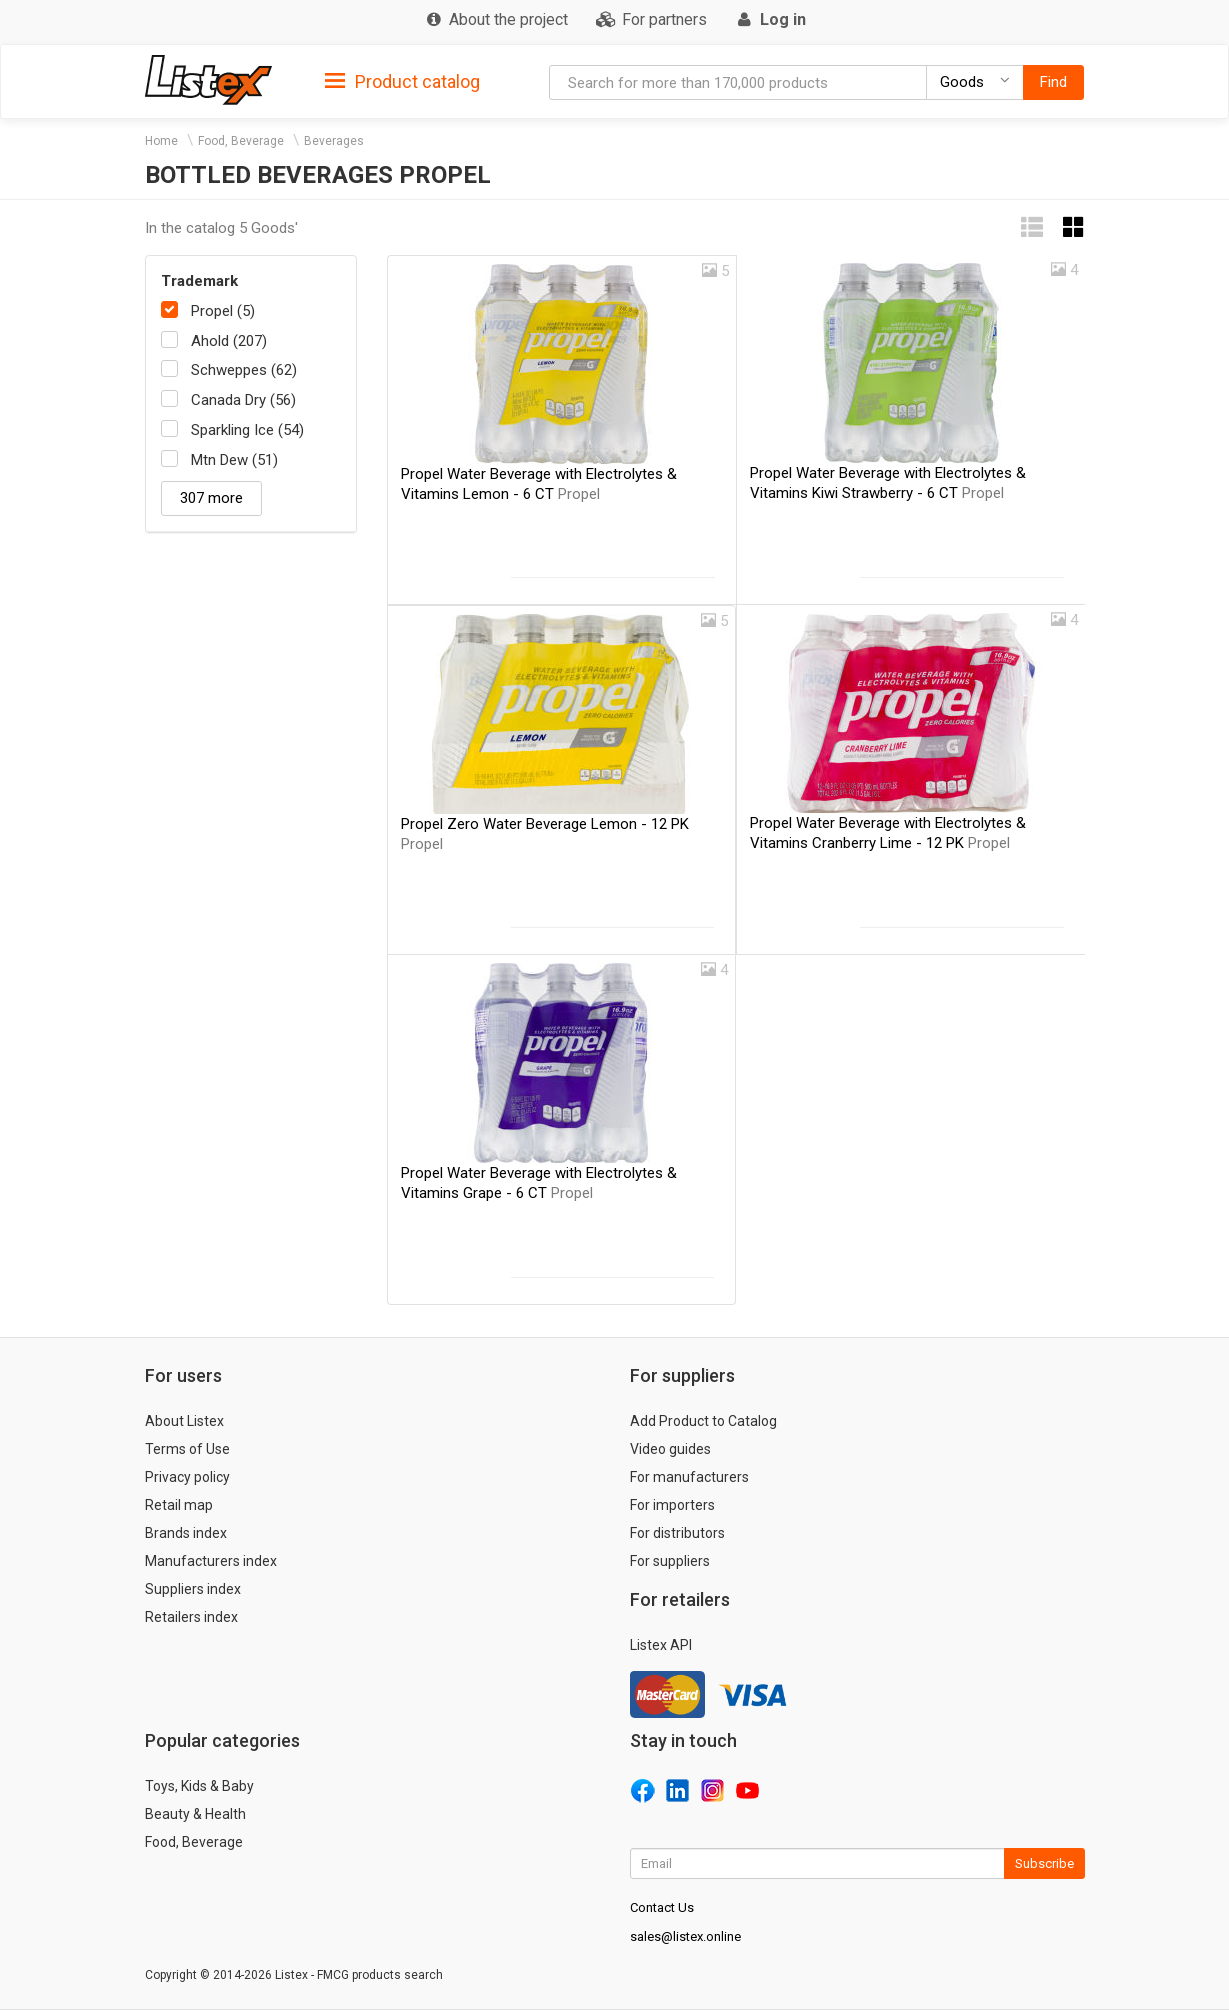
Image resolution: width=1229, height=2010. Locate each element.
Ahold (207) (229, 341)
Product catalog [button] (402, 82)
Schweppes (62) (244, 370)
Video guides (670, 1449)
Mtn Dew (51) (234, 460)
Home (161, 141)
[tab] (402, 80)
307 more (211, 498)
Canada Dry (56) (243, 400)
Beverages (334, 141)
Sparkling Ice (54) (247, 430)
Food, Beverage (241, 141)
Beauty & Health (195, 1814)
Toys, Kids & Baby (199, 1786)
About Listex (184, 1421)
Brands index (186, 1533)
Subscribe (1044, 1863)
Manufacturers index (211, 1561)
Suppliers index (193, 1589)
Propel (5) (223, 311)
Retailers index (191, 1617)
